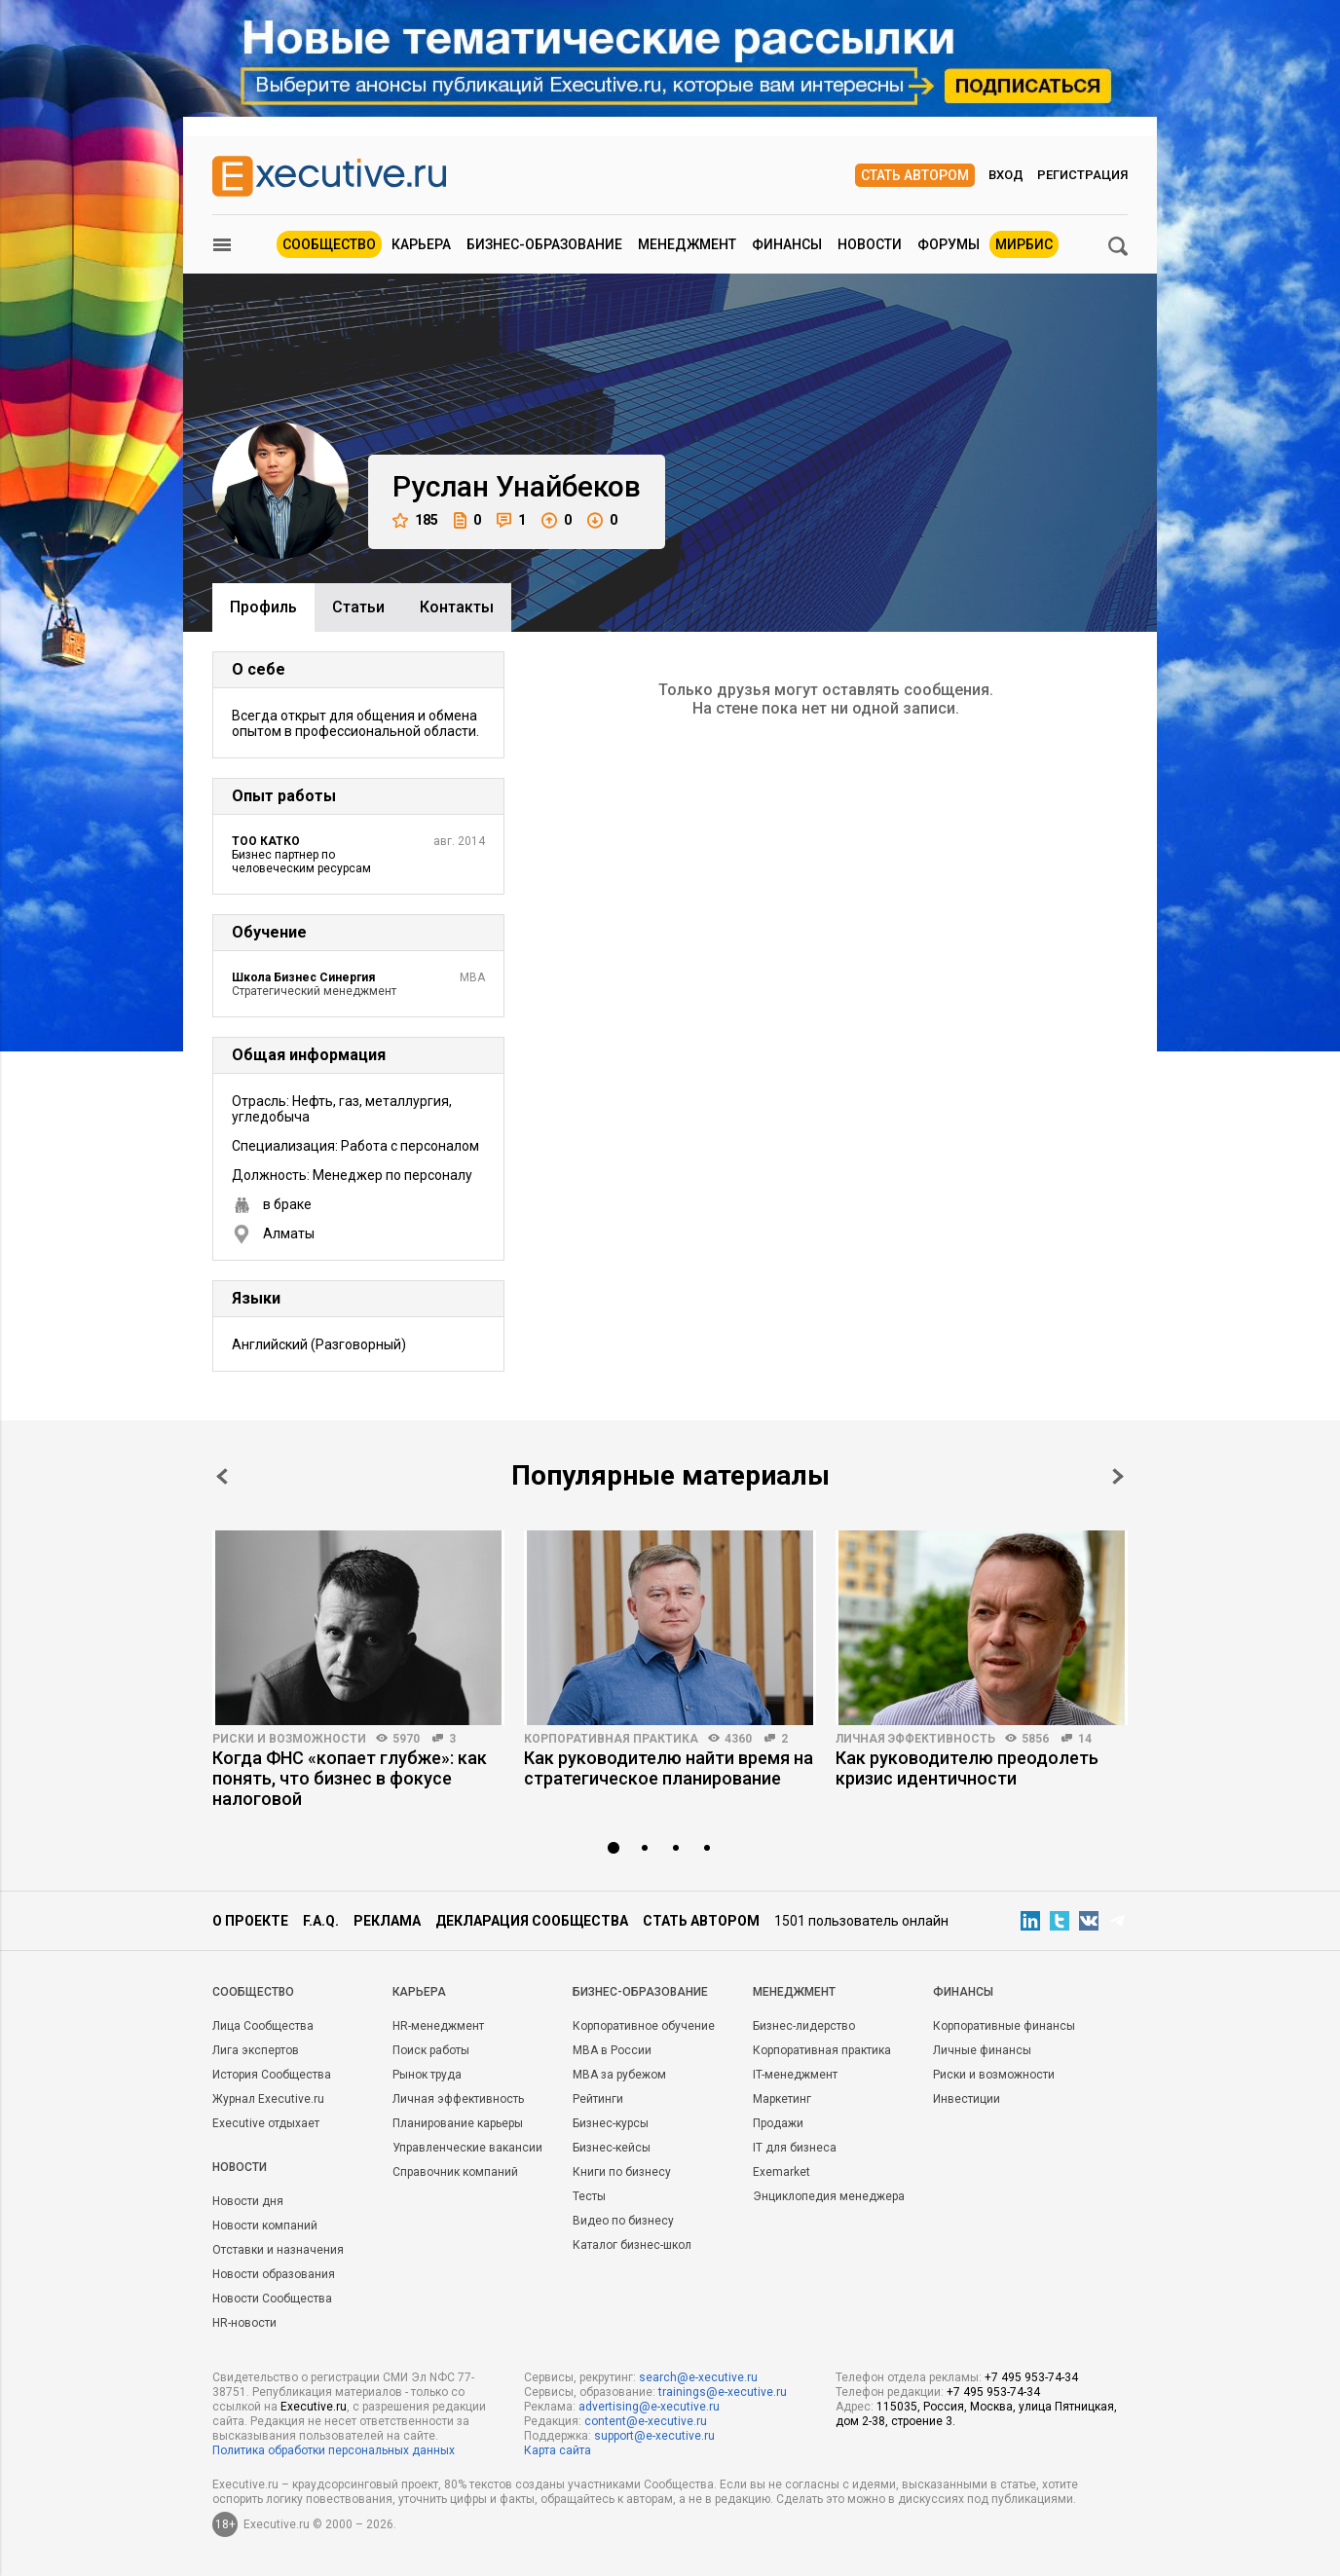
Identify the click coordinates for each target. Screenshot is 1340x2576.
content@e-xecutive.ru (645, 2421)
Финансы (787, 244)
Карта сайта (557, 2450)
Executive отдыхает (265, 2123)
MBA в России (612, 2050)
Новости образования (273, 2274)
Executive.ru (313, 2406)
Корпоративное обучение (644, 2026)
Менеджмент (687, 244)
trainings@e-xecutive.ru (722, 2392)
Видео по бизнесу (623, 2220)
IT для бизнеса (795, 2147)
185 (415, 520)
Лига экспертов (255, 2050)
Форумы (948, 244)
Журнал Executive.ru (268, 2099)
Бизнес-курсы (611, 2123)
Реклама (387, 1921)
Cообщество (253, 1992)
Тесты (589, 2196)
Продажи (778, 2123)
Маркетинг (782, 2099)
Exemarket (781, 2172)
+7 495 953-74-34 (1031, 2377)
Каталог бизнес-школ (632, 2245)
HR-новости (244, 2323)
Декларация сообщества (531, 1921)
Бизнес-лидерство (804, 2026)
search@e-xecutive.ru (698, 2377)
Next (1118, 1476)
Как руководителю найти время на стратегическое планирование (668, 1768)
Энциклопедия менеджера (829, 2196)
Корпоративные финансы (1004, 2026)
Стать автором (915, 175)
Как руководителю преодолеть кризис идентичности (967, 1768)
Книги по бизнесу (622, 2172)
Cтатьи (358, 607)
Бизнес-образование (544, 244)
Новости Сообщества (272, 2298)
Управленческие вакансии (467, 2147)
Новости (870, 244)
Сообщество (329, 244)
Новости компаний (264, 2225)
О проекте (250, 1921)
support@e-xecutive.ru (654, 2436)
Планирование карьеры (457, 2123)
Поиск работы (430, 2050)
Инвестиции (966, 2099)
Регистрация (1082, 174)
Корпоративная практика (611, 1739)
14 (1085, 1739)
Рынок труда (427, 2074)
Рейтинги (598, 2099)
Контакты (457, 607)
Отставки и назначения (278, 2250)
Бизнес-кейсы (612, 2147)
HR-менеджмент (438, 2026)
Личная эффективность (915, 1739)
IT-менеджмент (795, 2074)
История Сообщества (271, 2074)
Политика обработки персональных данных (333, 2450)
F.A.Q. (321, 1921)
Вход (1006, 174)
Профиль (263, 607)
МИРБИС (1024, 244)
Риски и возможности (289, 1739)
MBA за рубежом (619, 2074)
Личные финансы (982, 2050)
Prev (222, 1476)
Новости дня (247, 2201)
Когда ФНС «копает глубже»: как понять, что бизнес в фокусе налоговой (349, 1778)
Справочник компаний (455, 2172)
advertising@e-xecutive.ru (649, 2406)
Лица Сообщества (263, 2026)
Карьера (421, 244)
